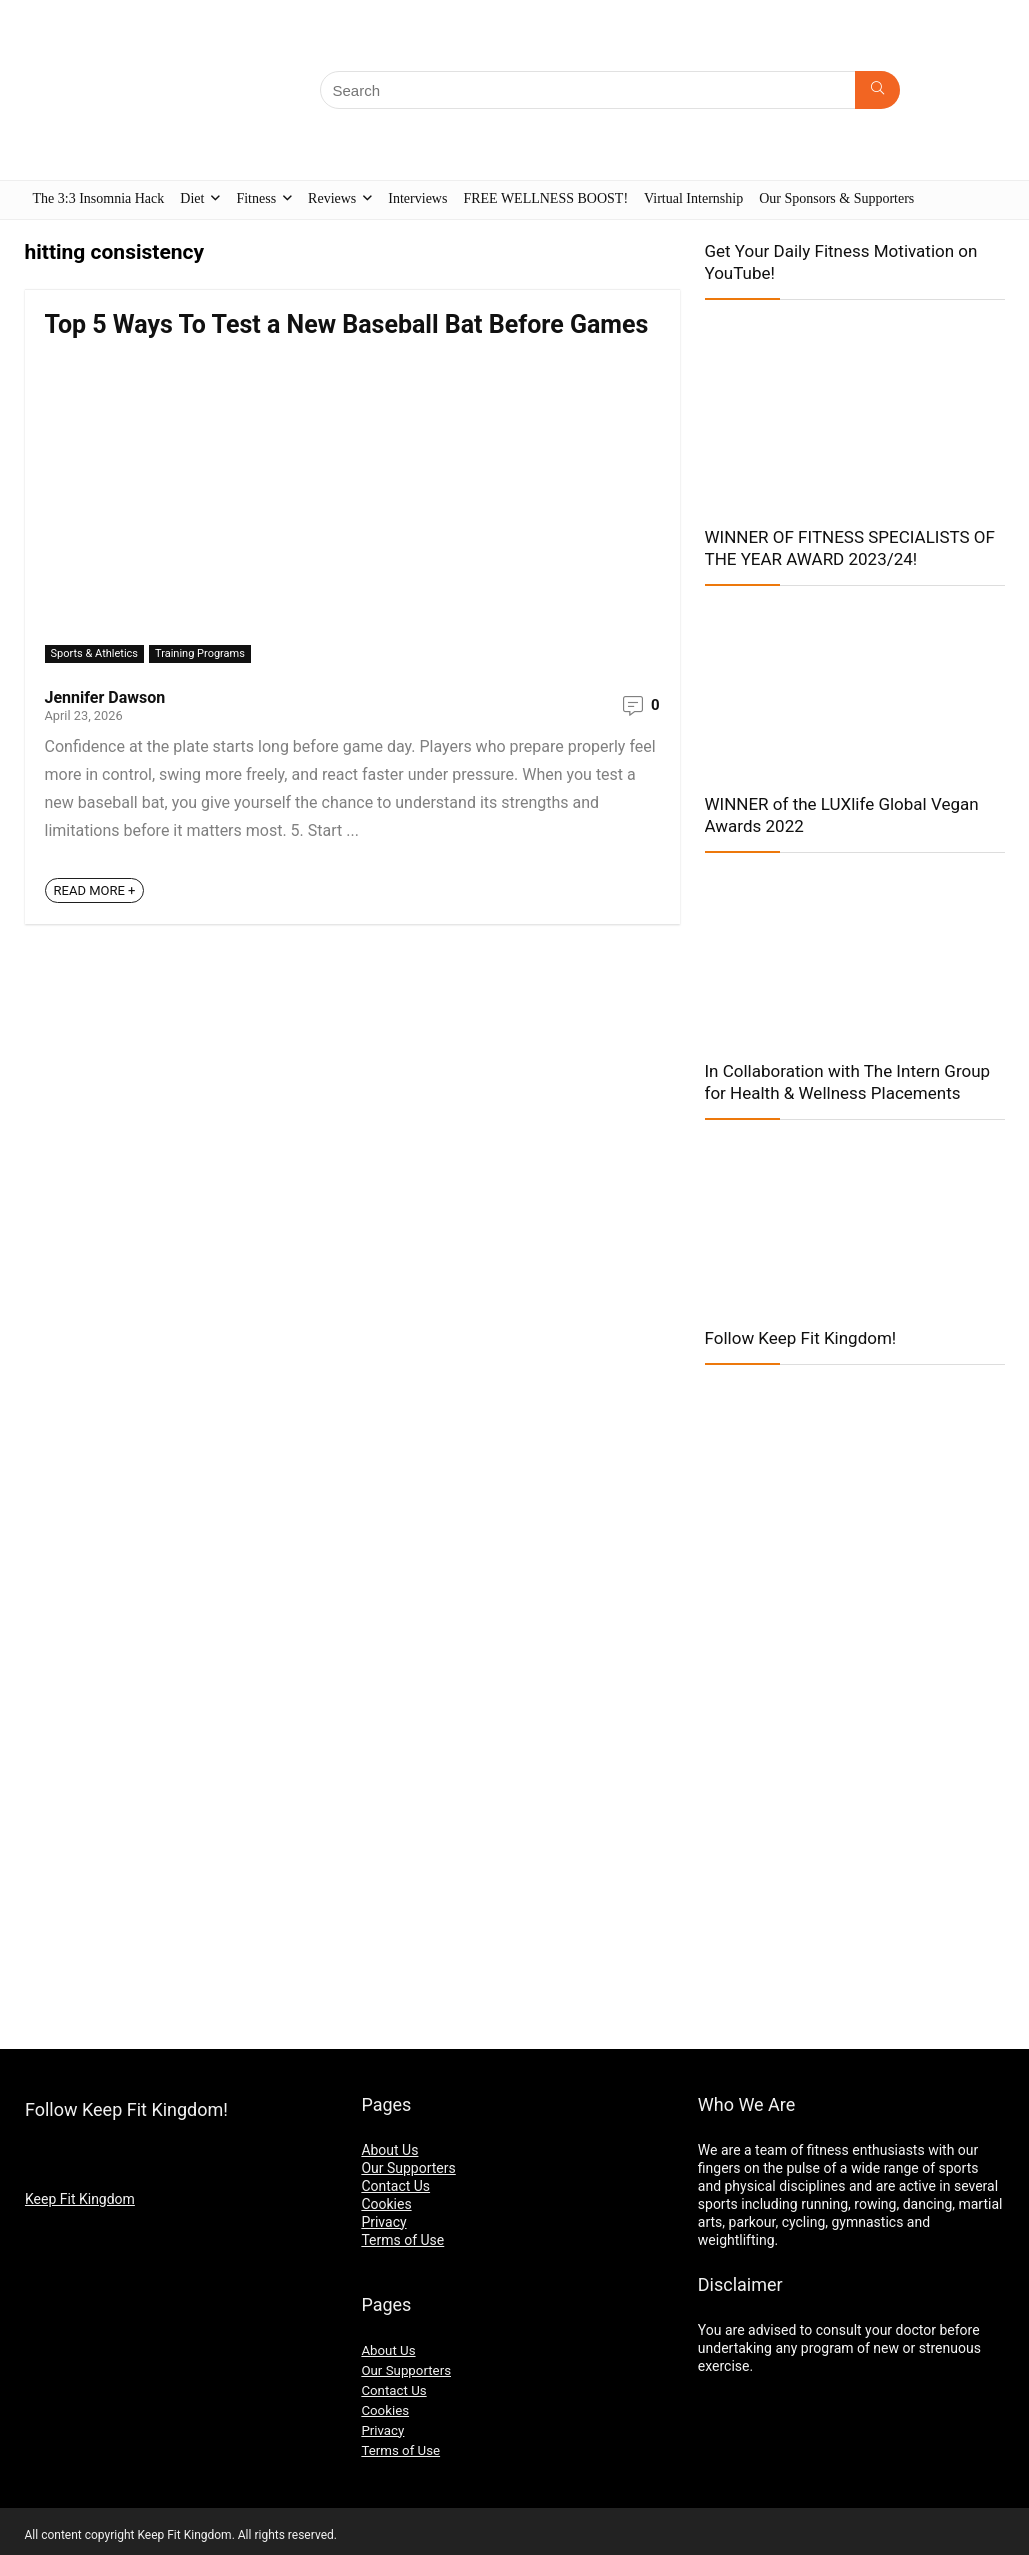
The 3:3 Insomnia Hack (99, 198)
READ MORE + (95, 890)
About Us (389, 2150)
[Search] (877, 90)
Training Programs (200, 653)
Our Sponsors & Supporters (836, 198)
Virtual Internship (693, 198)
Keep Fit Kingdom (80, 2199)
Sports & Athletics (95, 653)
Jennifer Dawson (105, 697)
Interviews (417, 198)
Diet (192, 198)
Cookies (386, 2204)
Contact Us (395, 2186)
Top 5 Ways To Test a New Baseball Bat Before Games (347, 324)
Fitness (256, 198)
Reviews (332, 198)
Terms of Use (402, 2240)
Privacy (383, 2222)
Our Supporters (408, 2168)
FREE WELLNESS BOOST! (545, 198)
